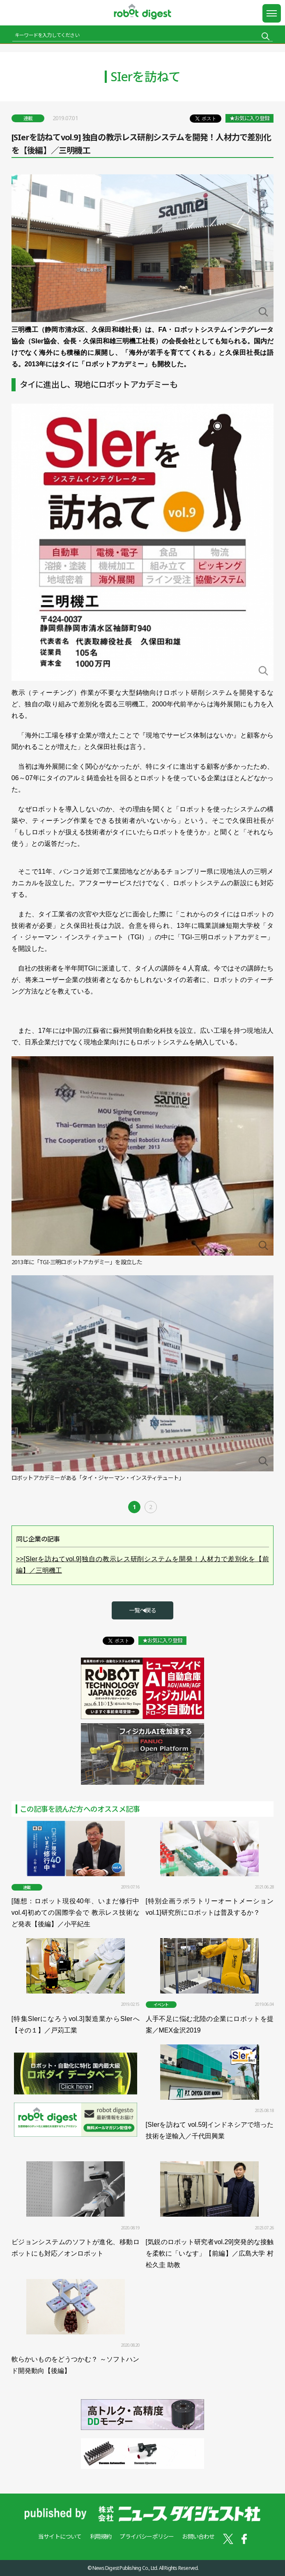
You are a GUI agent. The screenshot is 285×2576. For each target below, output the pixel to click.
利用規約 (101, 2536)
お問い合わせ (198, 2536)
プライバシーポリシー (147, 2536)
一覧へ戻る (142, 1610)
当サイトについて (60, 2536)
